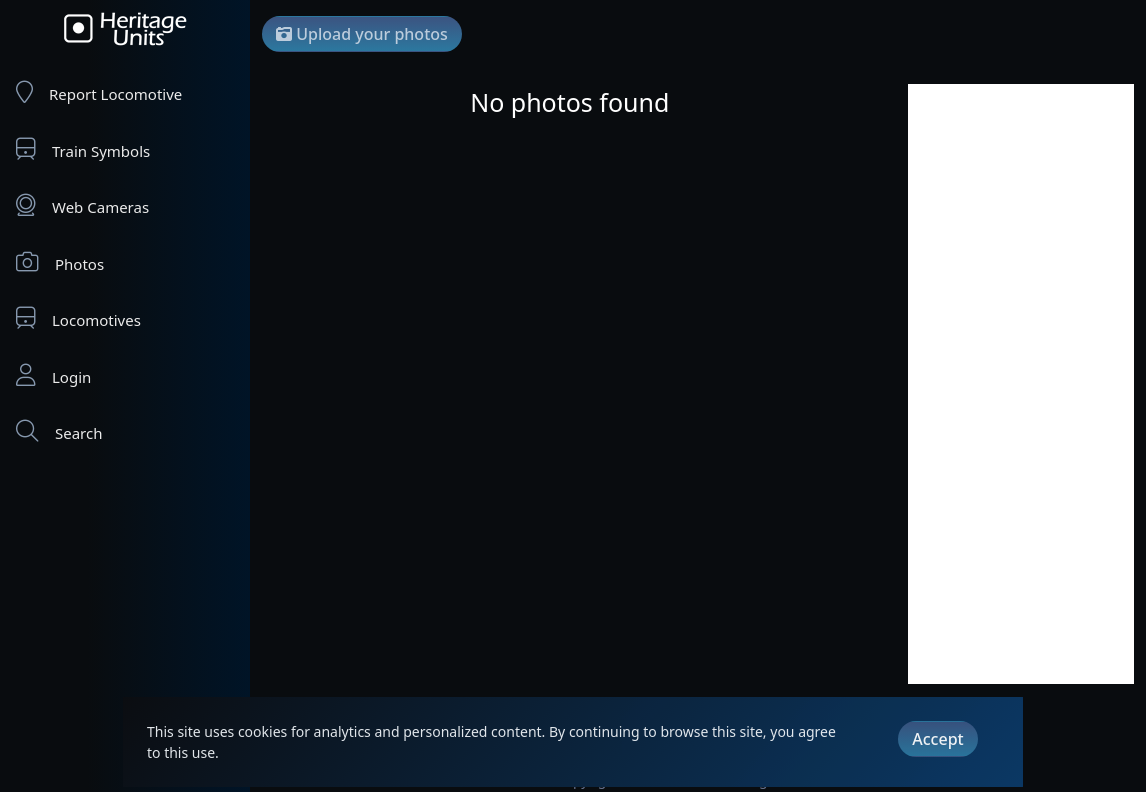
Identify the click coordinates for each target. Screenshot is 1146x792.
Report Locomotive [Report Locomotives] (99, 92)
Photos (60, 262)
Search (59, 431)
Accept (937, 739)
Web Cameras (82, 205)
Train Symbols (83, 149)
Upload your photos (362, 34)
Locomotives (78, 318)
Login (53, 375)
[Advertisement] (1021, 384)
